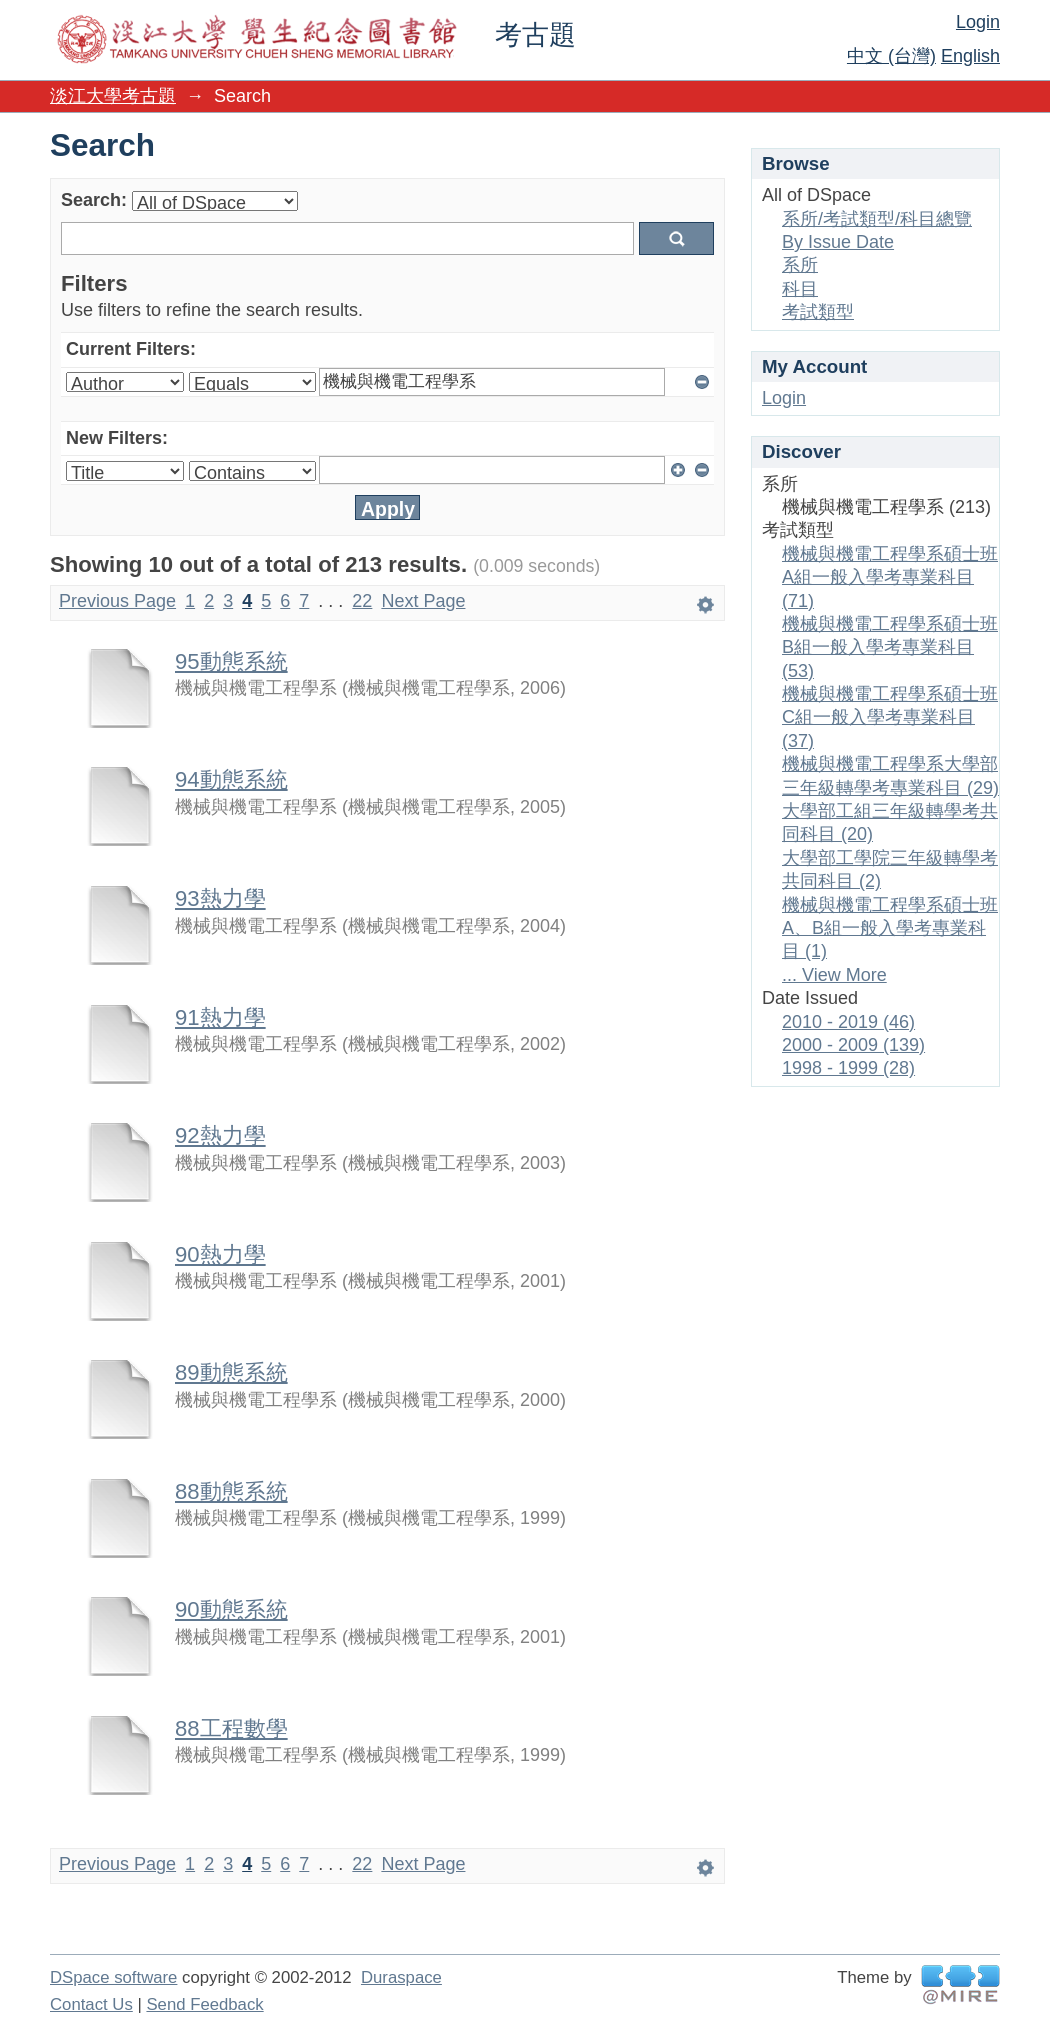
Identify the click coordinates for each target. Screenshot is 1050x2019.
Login (978, 22)
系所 (800, 265)
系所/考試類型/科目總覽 (877, 219)
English (970, 56)
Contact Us (91, 2004)
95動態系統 (231, 661)
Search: (94, 200)
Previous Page (117, 601)
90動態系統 (231, 1609)
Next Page (423, 601)
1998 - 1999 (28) (848, 1068)
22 (362, 601)
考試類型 (818, 312)
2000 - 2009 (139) (853, 1045)
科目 (800, 289)
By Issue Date (838, 242)
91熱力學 (220, 1017)
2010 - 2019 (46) (848, 1022)
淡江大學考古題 (113, 96)
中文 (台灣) (891, 56)
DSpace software (113, 1977)
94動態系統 (231, 779)
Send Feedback (204, 2004)
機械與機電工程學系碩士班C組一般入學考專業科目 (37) (890, 717)
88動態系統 (231, 1491)
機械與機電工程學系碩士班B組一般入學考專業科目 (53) (890, 647)
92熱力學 (220, 1135)
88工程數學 (231, 1728)
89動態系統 (231, 1372)
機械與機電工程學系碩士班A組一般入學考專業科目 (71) (890, 577)
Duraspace (401, 1977)
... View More (834, 975)
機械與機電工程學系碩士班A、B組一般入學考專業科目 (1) (890, 928)
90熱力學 (220, 1254)
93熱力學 (220, 898)
